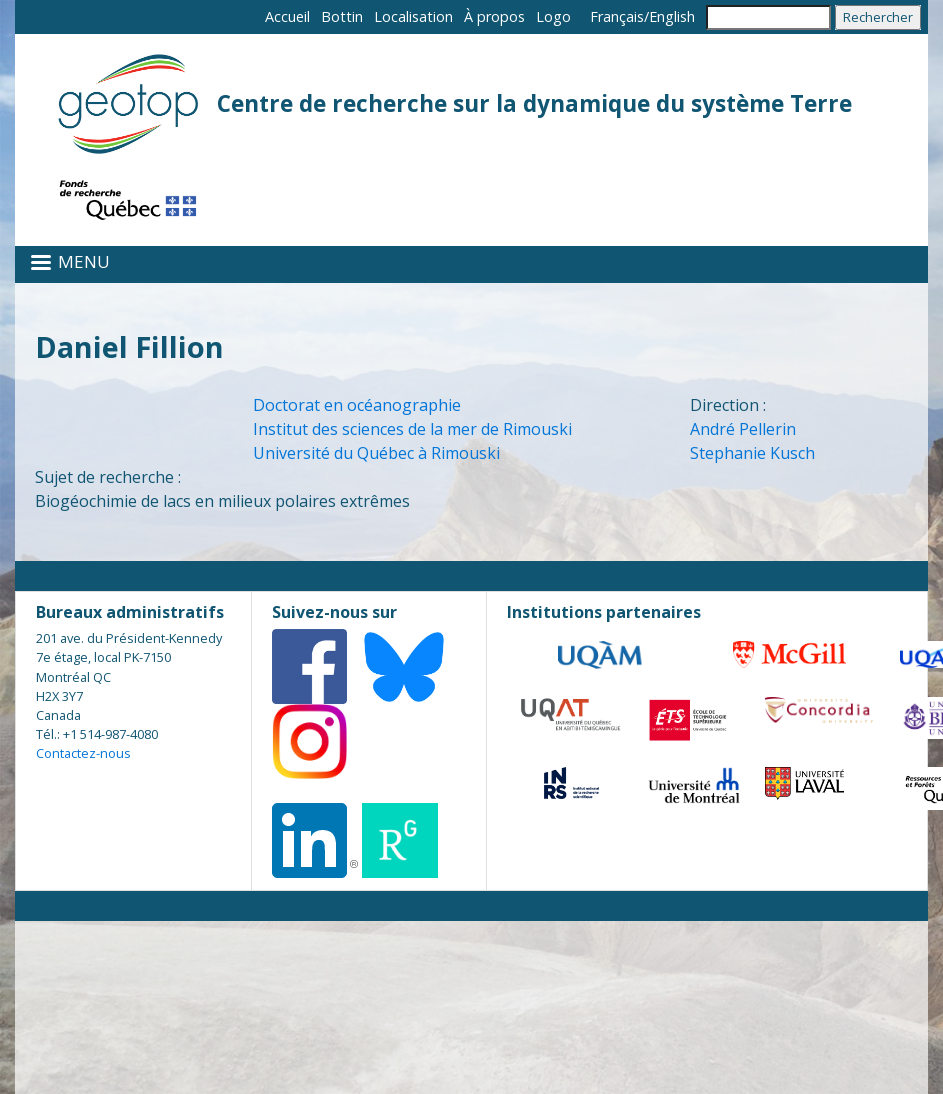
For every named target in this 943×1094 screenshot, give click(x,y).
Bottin (342, 16)
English (672, 16)
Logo (553, 16)
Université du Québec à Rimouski (376, 453)
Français (617, 16)
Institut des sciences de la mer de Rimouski (412, 429)
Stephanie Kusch (752, 453)
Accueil (287, 16)
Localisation (413, 16)
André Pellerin (743, 429)
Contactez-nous (83, 753)
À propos (494, 16)
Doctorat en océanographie (357, 405)
